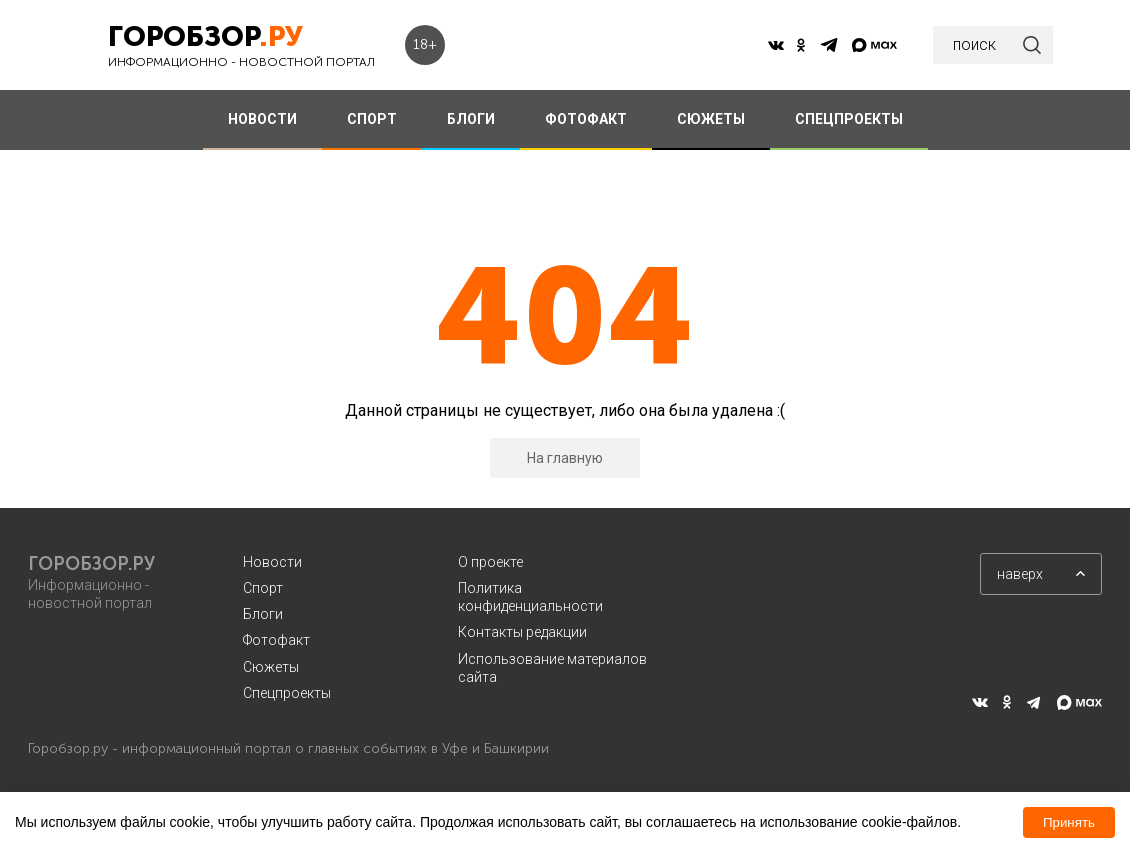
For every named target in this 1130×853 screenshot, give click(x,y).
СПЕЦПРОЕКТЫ (849, 119)
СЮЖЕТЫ (711, 119)
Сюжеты (271, 667)
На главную (565, 458)
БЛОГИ (471, 119)
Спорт (263, 588)
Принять (1069, 822)
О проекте (490, 562)
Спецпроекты (287, 693)
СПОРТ (372, 119)
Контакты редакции (522, 632)
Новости (272, 562)
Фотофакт (276, 640)
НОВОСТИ (262, 119)
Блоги (263, 614)
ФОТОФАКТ (586, 119)
